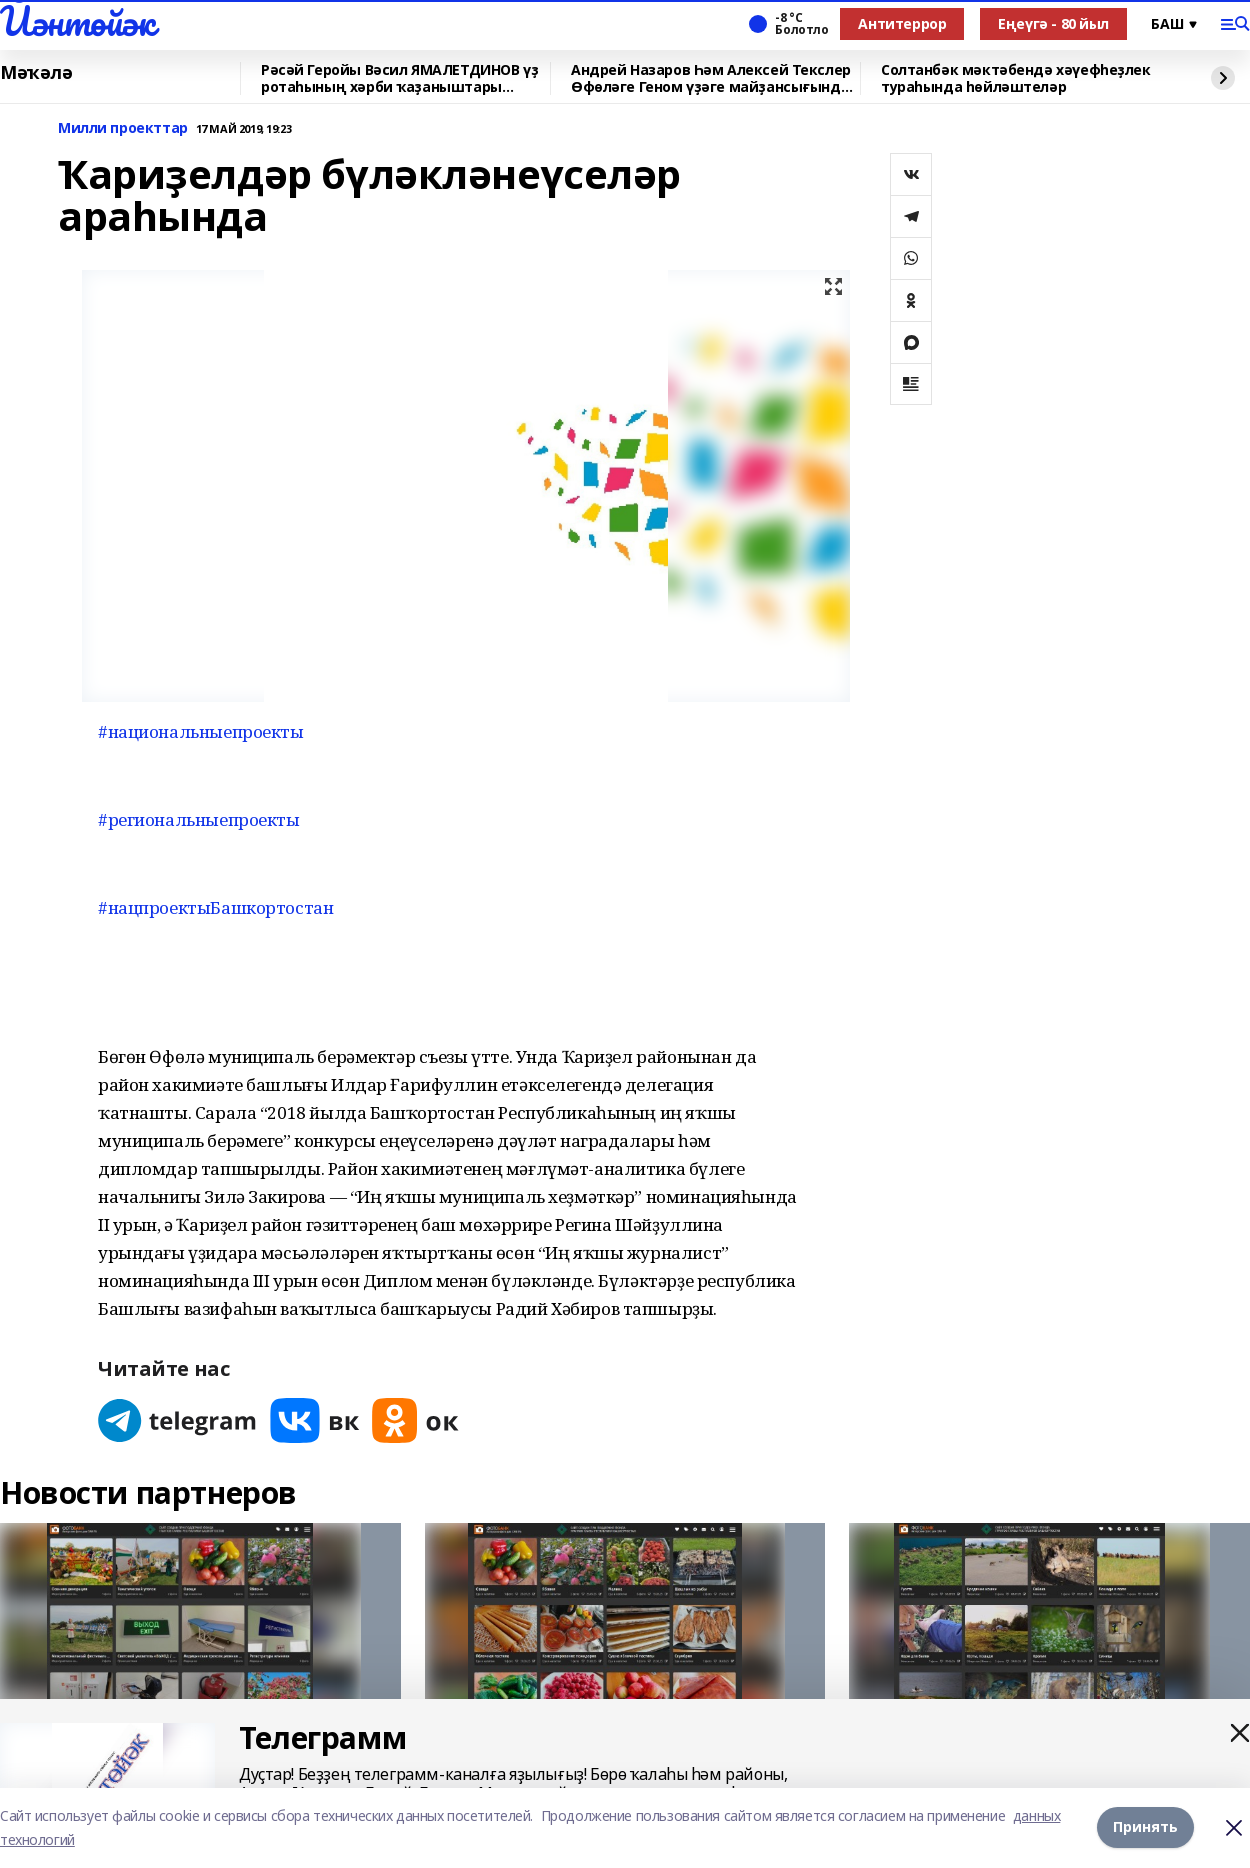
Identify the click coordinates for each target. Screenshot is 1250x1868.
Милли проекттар (123, 128)
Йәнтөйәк (77, 21)
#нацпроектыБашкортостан (215, 907)
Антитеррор (902, 23)
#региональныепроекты (199, 819)
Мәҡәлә (36, 73)
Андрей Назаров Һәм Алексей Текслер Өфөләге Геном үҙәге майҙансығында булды (711, 78)
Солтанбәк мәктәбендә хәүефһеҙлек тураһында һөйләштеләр (1016, 78)
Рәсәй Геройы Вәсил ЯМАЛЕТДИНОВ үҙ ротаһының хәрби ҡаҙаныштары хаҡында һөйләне (399, 78)
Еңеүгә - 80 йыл (1053, 23)
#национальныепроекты (201, 731)
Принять (1145, 1827)
